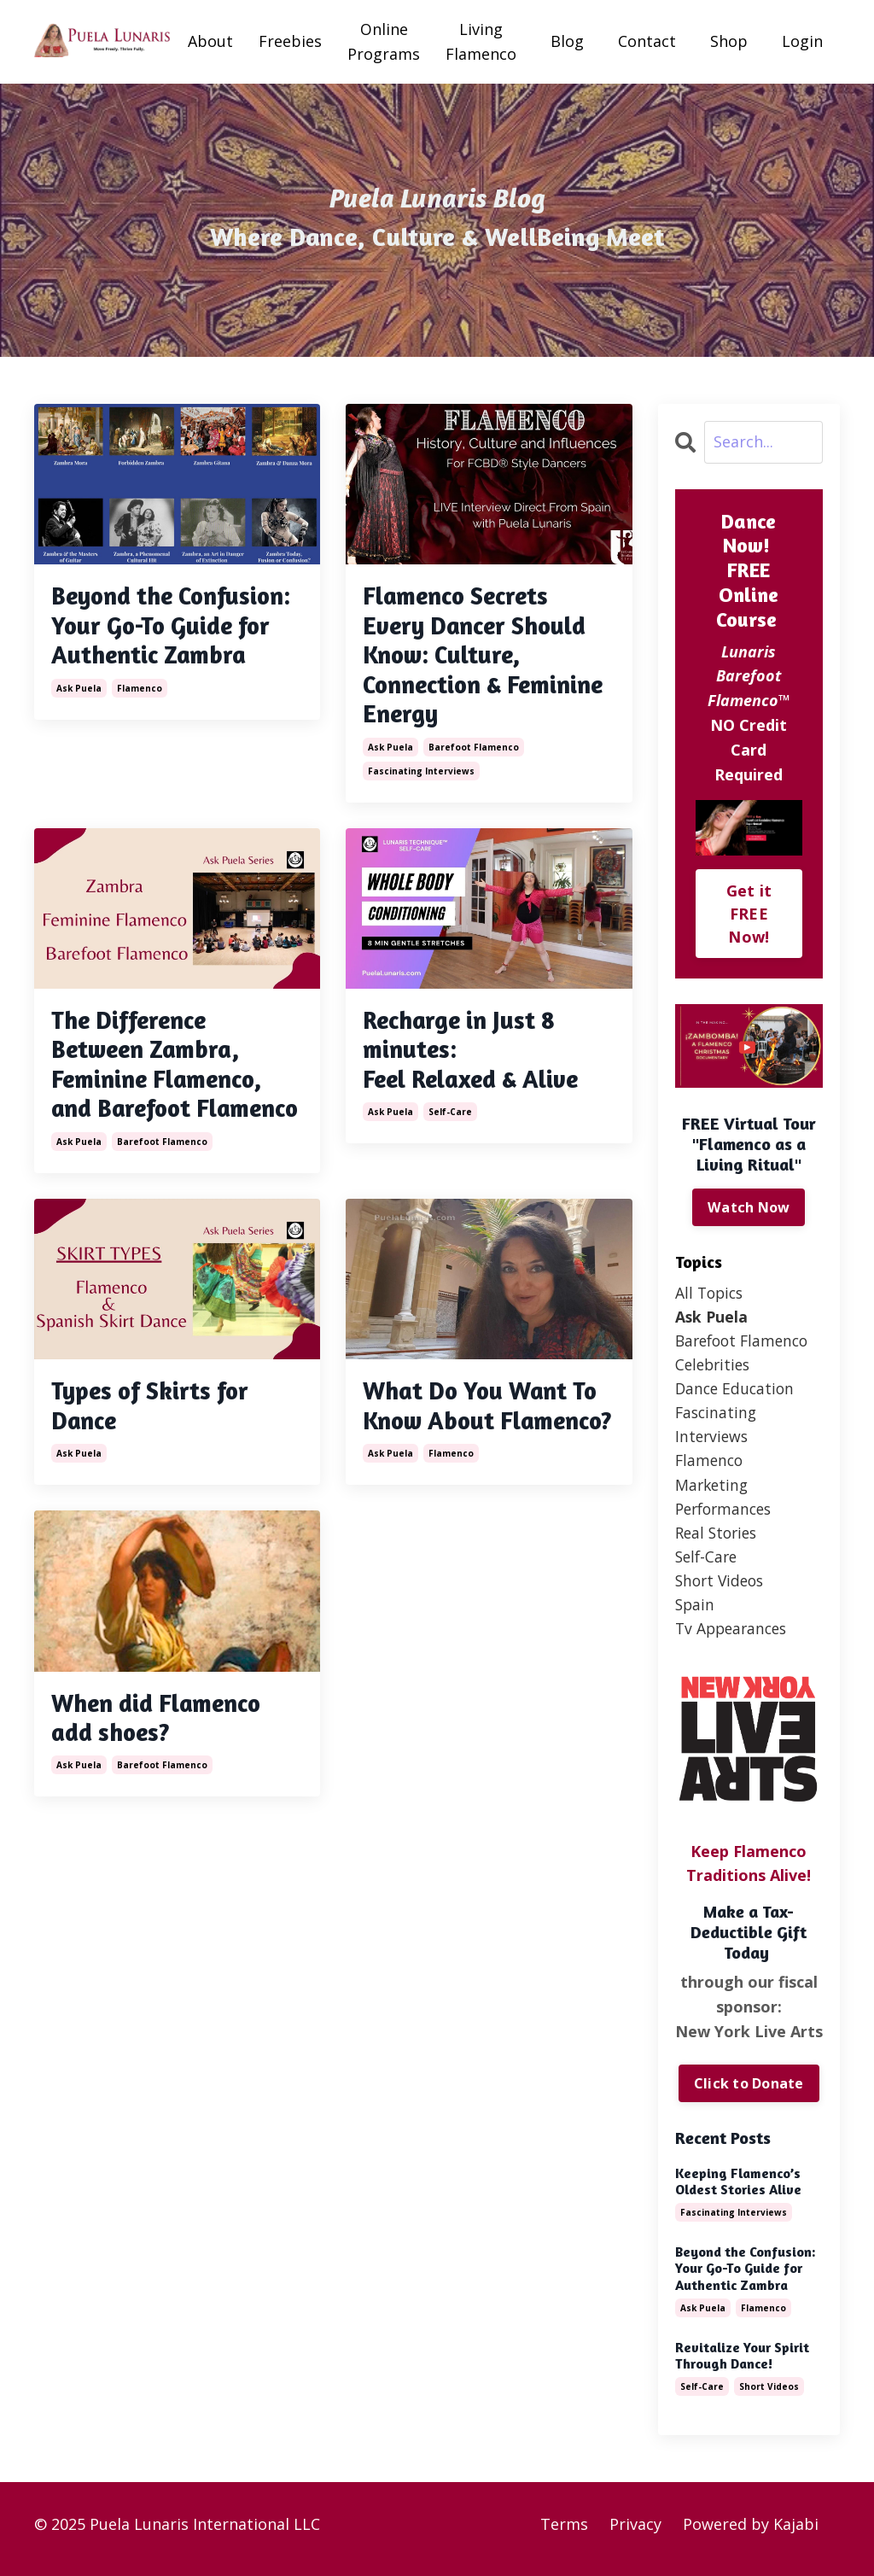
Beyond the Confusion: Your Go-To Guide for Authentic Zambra (174, 643)
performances (726, 1514)
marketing (713, 1490)
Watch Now (749, 1207)
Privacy (635, 2533)
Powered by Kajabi (751, 2533)
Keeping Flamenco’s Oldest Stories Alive (738, 2191)
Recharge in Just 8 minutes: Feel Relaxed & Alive (478, 1059)
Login (802, 41)
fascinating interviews (421, 778)
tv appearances (734, 1637)
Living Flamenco (481, 41)
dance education (736, 1391)
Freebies (290, 41)
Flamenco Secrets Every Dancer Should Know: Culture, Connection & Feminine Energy (481, 659)
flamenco (139, 723)
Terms (564, 2533)
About (210, 41)
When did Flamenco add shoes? (163, 1795)
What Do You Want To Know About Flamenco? (486, 1466)
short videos (722, 1588)
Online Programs (383, 41)
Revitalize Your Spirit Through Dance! (742, 2365)
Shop (729, 41)
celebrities (715, 1367)
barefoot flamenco (473, 754)
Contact (647, 41)
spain (695, 1613)
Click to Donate (749, 2092)
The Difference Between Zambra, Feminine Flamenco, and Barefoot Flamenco (164, 1089)
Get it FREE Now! (749, 913)
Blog (567, 41)
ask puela (79, 723)
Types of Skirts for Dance (155, 1450)
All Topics (711, 1292)
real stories (718, 1538)
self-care (450, 1123)
